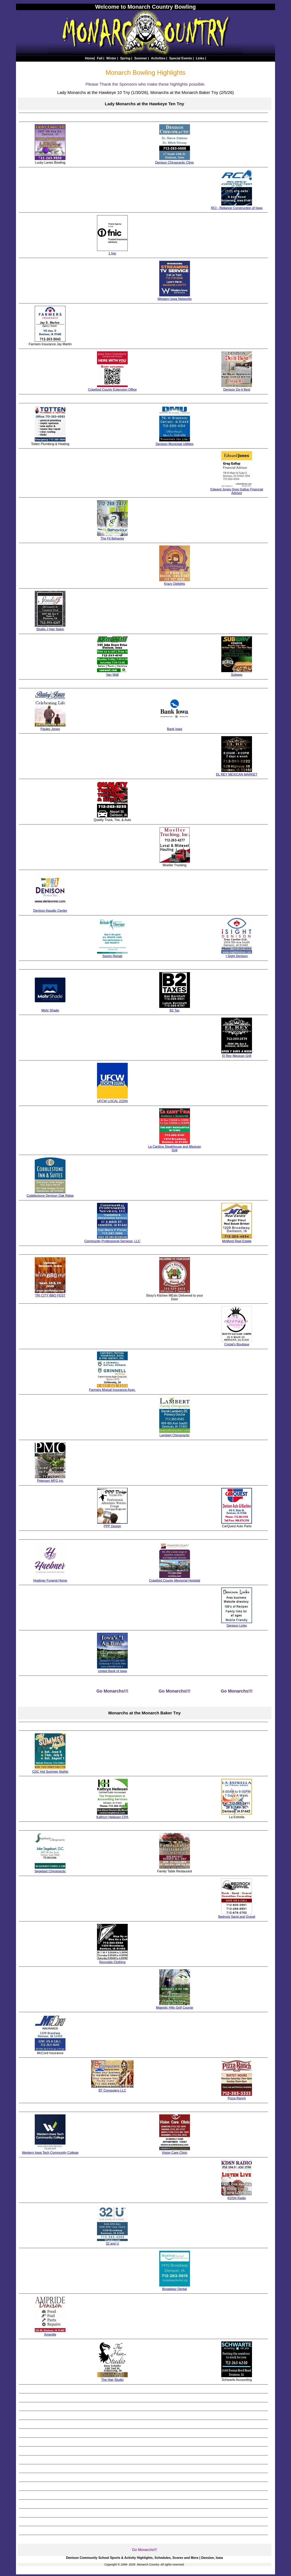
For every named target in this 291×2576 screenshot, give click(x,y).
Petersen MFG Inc (50, 1480)
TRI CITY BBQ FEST (50, 1295)
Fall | (100, 58)
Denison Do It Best (236, 389)
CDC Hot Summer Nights (50, 1771)
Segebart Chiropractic (50, 1871)
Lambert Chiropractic (174, 1435)
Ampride (50, 2334)
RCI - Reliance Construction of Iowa (236, 208)
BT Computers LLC (112, 2090)
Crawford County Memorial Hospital (174, 1580)
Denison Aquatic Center (50, 910)
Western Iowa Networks (174, 299)
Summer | (141, 58)
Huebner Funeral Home (50, 1580)
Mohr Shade (50, 1010)
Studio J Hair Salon (50, 629)
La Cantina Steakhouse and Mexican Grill (174, 1148)
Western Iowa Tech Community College (50, 2152)
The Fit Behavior (112, 538)
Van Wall (112, 674)
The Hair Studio (112, 2379)
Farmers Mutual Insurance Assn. (112, 1390)
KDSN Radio (237, 2198)
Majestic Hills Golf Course (174, 2007)
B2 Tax (174, 1010)
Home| (90, 58)
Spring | (126, 58)
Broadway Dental (174, 2289)
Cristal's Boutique (236, 1344)
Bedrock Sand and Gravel (236, 1916)
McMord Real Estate (236, 1241)
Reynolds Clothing (112, 1962)
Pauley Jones (50, 729)
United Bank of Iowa (112, 1671)
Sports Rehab (112, 956)
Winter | (112, 58)
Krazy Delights (174, 583)
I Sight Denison (237, 956)
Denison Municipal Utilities (174, 444)
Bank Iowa (174, 729)
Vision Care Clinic (174, 2152)
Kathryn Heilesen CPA (112, 1817)
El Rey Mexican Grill (236, 1056)
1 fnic (112, 253)
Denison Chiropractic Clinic (174, 162)
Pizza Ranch (237, 2098)
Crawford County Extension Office (112, 389)
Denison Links (237, 1625)
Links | (201, 58)
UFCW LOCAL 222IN (112, 1101)
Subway (236, 674)
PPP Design (112, 1526)
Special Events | (181, 58)
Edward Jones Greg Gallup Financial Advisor (236, 491)
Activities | (159, 58)
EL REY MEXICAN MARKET (236, 774)
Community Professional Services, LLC (112, 1241)
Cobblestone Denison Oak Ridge (50, 1195)
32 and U (112, 2243)
